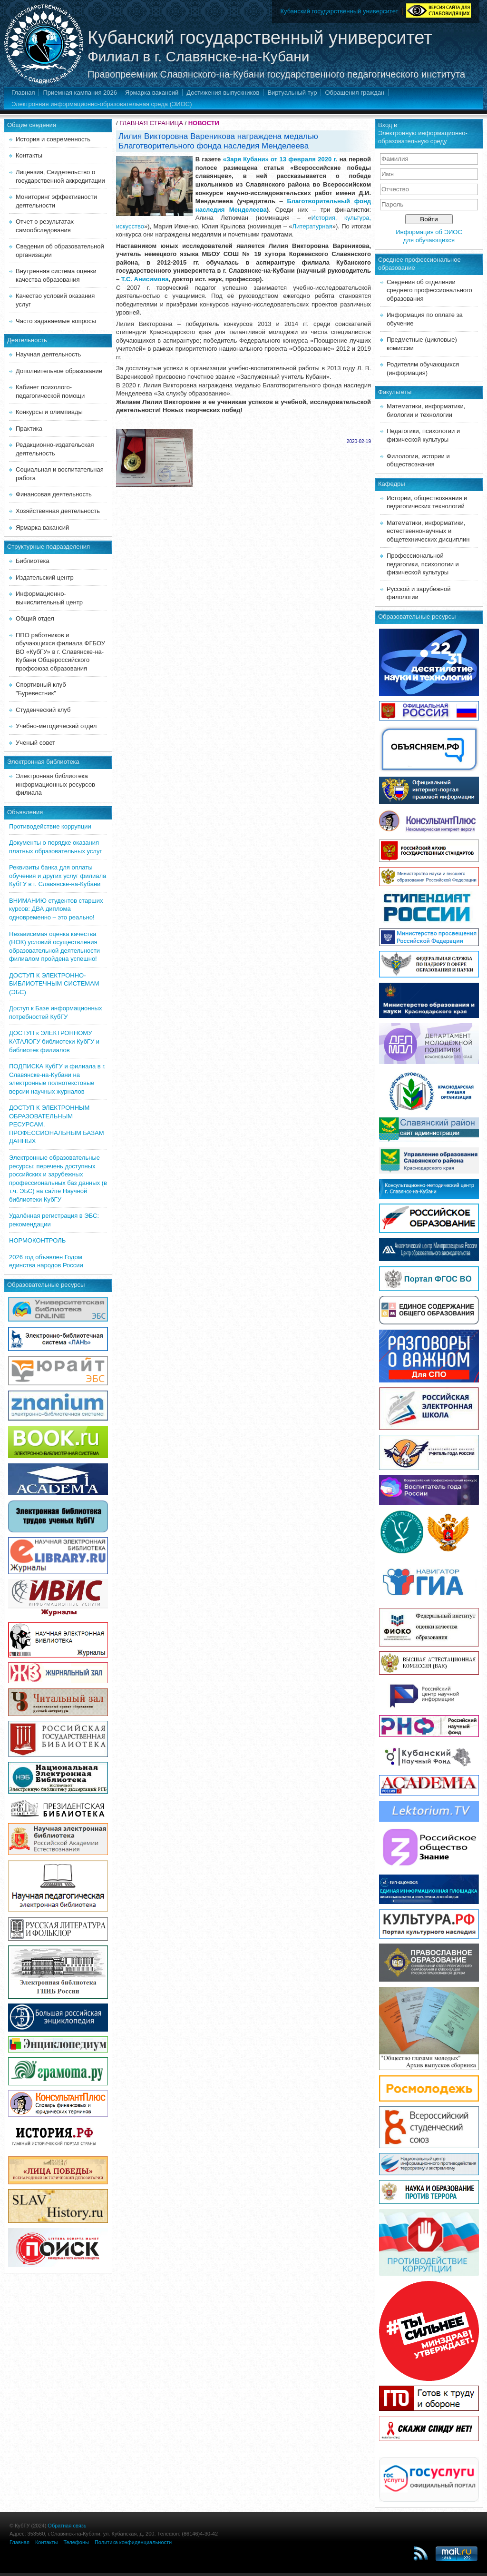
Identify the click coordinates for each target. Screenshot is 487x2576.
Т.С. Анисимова (145, 279)
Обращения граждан (354, 92)
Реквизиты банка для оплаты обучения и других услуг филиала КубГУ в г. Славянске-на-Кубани (57, 876)
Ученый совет (35, 742)
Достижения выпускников (222, 92)
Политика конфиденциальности (133, 2542)
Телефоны (76, 2542)
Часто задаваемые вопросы (56, 321)
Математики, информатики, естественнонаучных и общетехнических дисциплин (428, 531)
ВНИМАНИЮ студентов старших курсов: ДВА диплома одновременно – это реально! (56, 909)
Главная (23, 92)
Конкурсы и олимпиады (49, 411)
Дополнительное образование (59, 371)
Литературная (312, 226)
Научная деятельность (48, 354)
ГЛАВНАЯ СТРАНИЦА (151, 123)
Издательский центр (45, 577)
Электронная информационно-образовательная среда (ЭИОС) (101, 104)
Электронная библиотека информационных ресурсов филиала (55, 784)
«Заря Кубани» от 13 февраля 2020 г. (280, 159)
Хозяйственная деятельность (58, 510)
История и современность (53, 139)
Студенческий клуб (43, 709)
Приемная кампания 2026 (80, 92)
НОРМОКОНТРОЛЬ (37, 1240)
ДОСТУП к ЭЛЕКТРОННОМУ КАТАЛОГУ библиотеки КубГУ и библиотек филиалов (54, 1041)
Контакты (29, 155)
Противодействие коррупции (50, 826)
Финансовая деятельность (54, 494)
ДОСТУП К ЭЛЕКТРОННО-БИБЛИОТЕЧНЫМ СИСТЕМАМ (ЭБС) (54, 984)
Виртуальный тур (292, 92)
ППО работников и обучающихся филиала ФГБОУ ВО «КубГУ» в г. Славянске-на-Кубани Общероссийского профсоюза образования (60, 652)
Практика (29, 428)
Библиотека (32, 560)
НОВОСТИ (203, 123)
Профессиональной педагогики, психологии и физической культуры (423, 564)
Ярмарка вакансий (151, 92)
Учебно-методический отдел (56, 726)
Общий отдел (35, 618)
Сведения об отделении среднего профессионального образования (429, 290)
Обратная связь (67, 2525)
